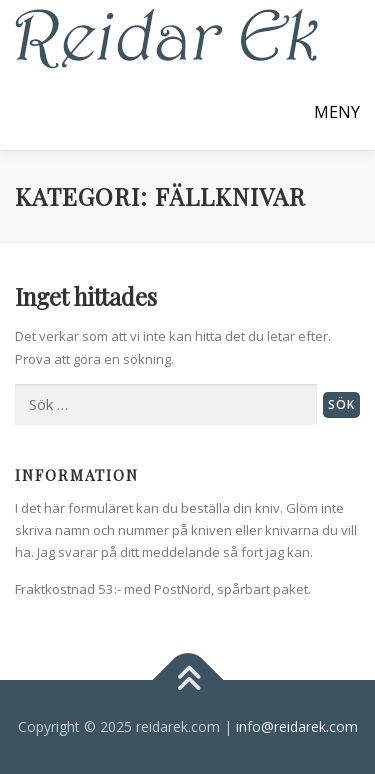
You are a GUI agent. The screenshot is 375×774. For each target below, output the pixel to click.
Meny (337, 112)
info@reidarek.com (297, 726)
